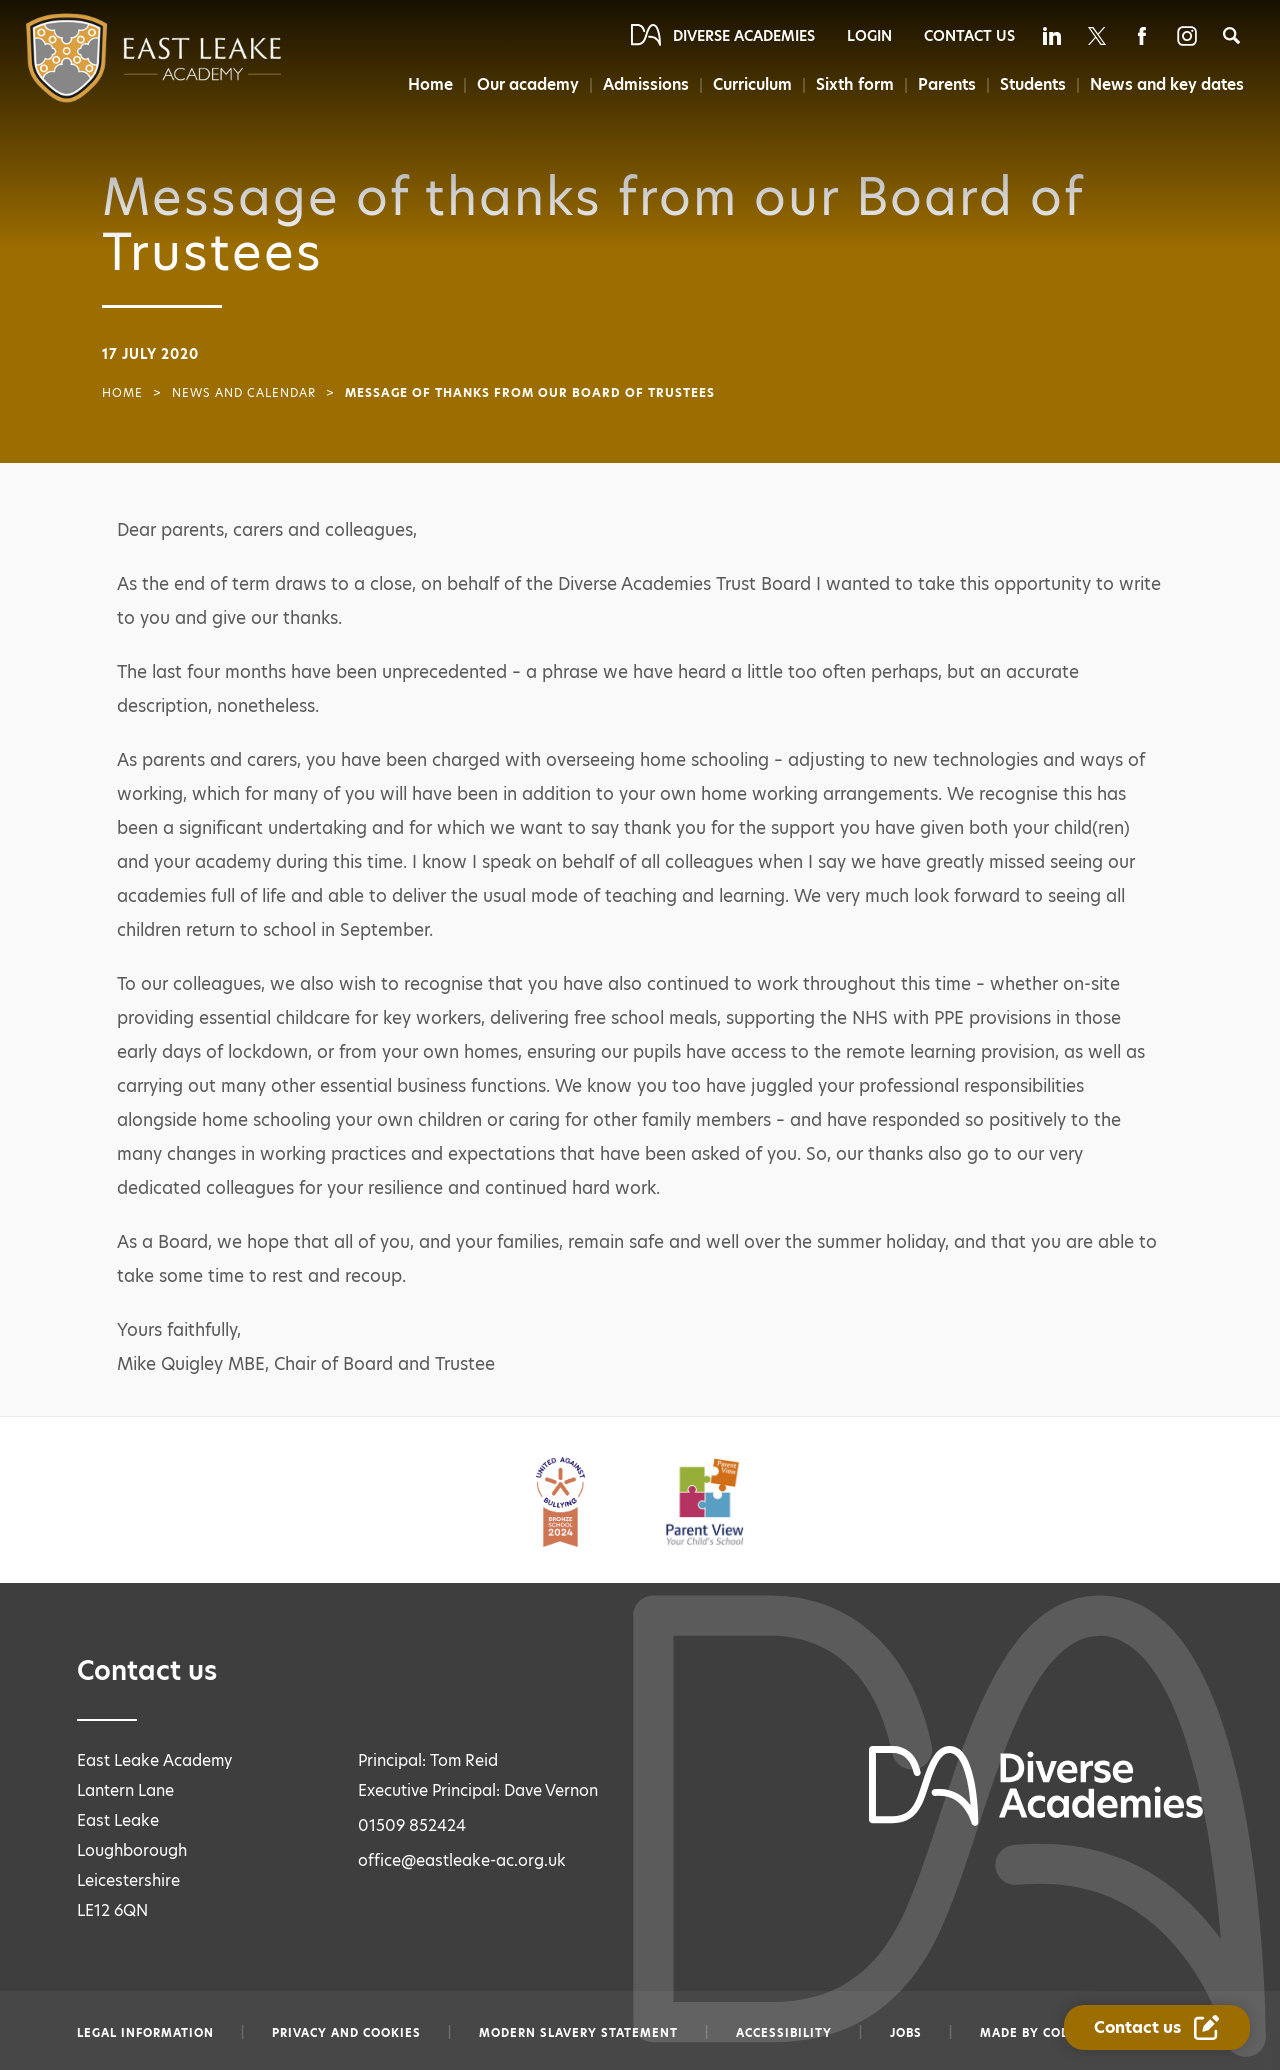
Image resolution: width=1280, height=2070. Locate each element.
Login (869, 36)
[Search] (1231, 35)
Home (430, 84)
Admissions (646, 84)
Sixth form (855, 84)
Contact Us (969, 36)
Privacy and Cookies (346, 2033)
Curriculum (752, 84)
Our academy (528, 84)
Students (1033, 84)
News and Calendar (244, 393)
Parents (947, 84)
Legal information (145, 2033)
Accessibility (784, 2033)
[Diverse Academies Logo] (113, 58)
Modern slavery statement (578, 2033)
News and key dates (1167, 84)
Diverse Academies (744, 36)
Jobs (906, 2033)
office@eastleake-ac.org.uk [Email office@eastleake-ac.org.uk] (462, 1860)
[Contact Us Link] (1157, 2027)
